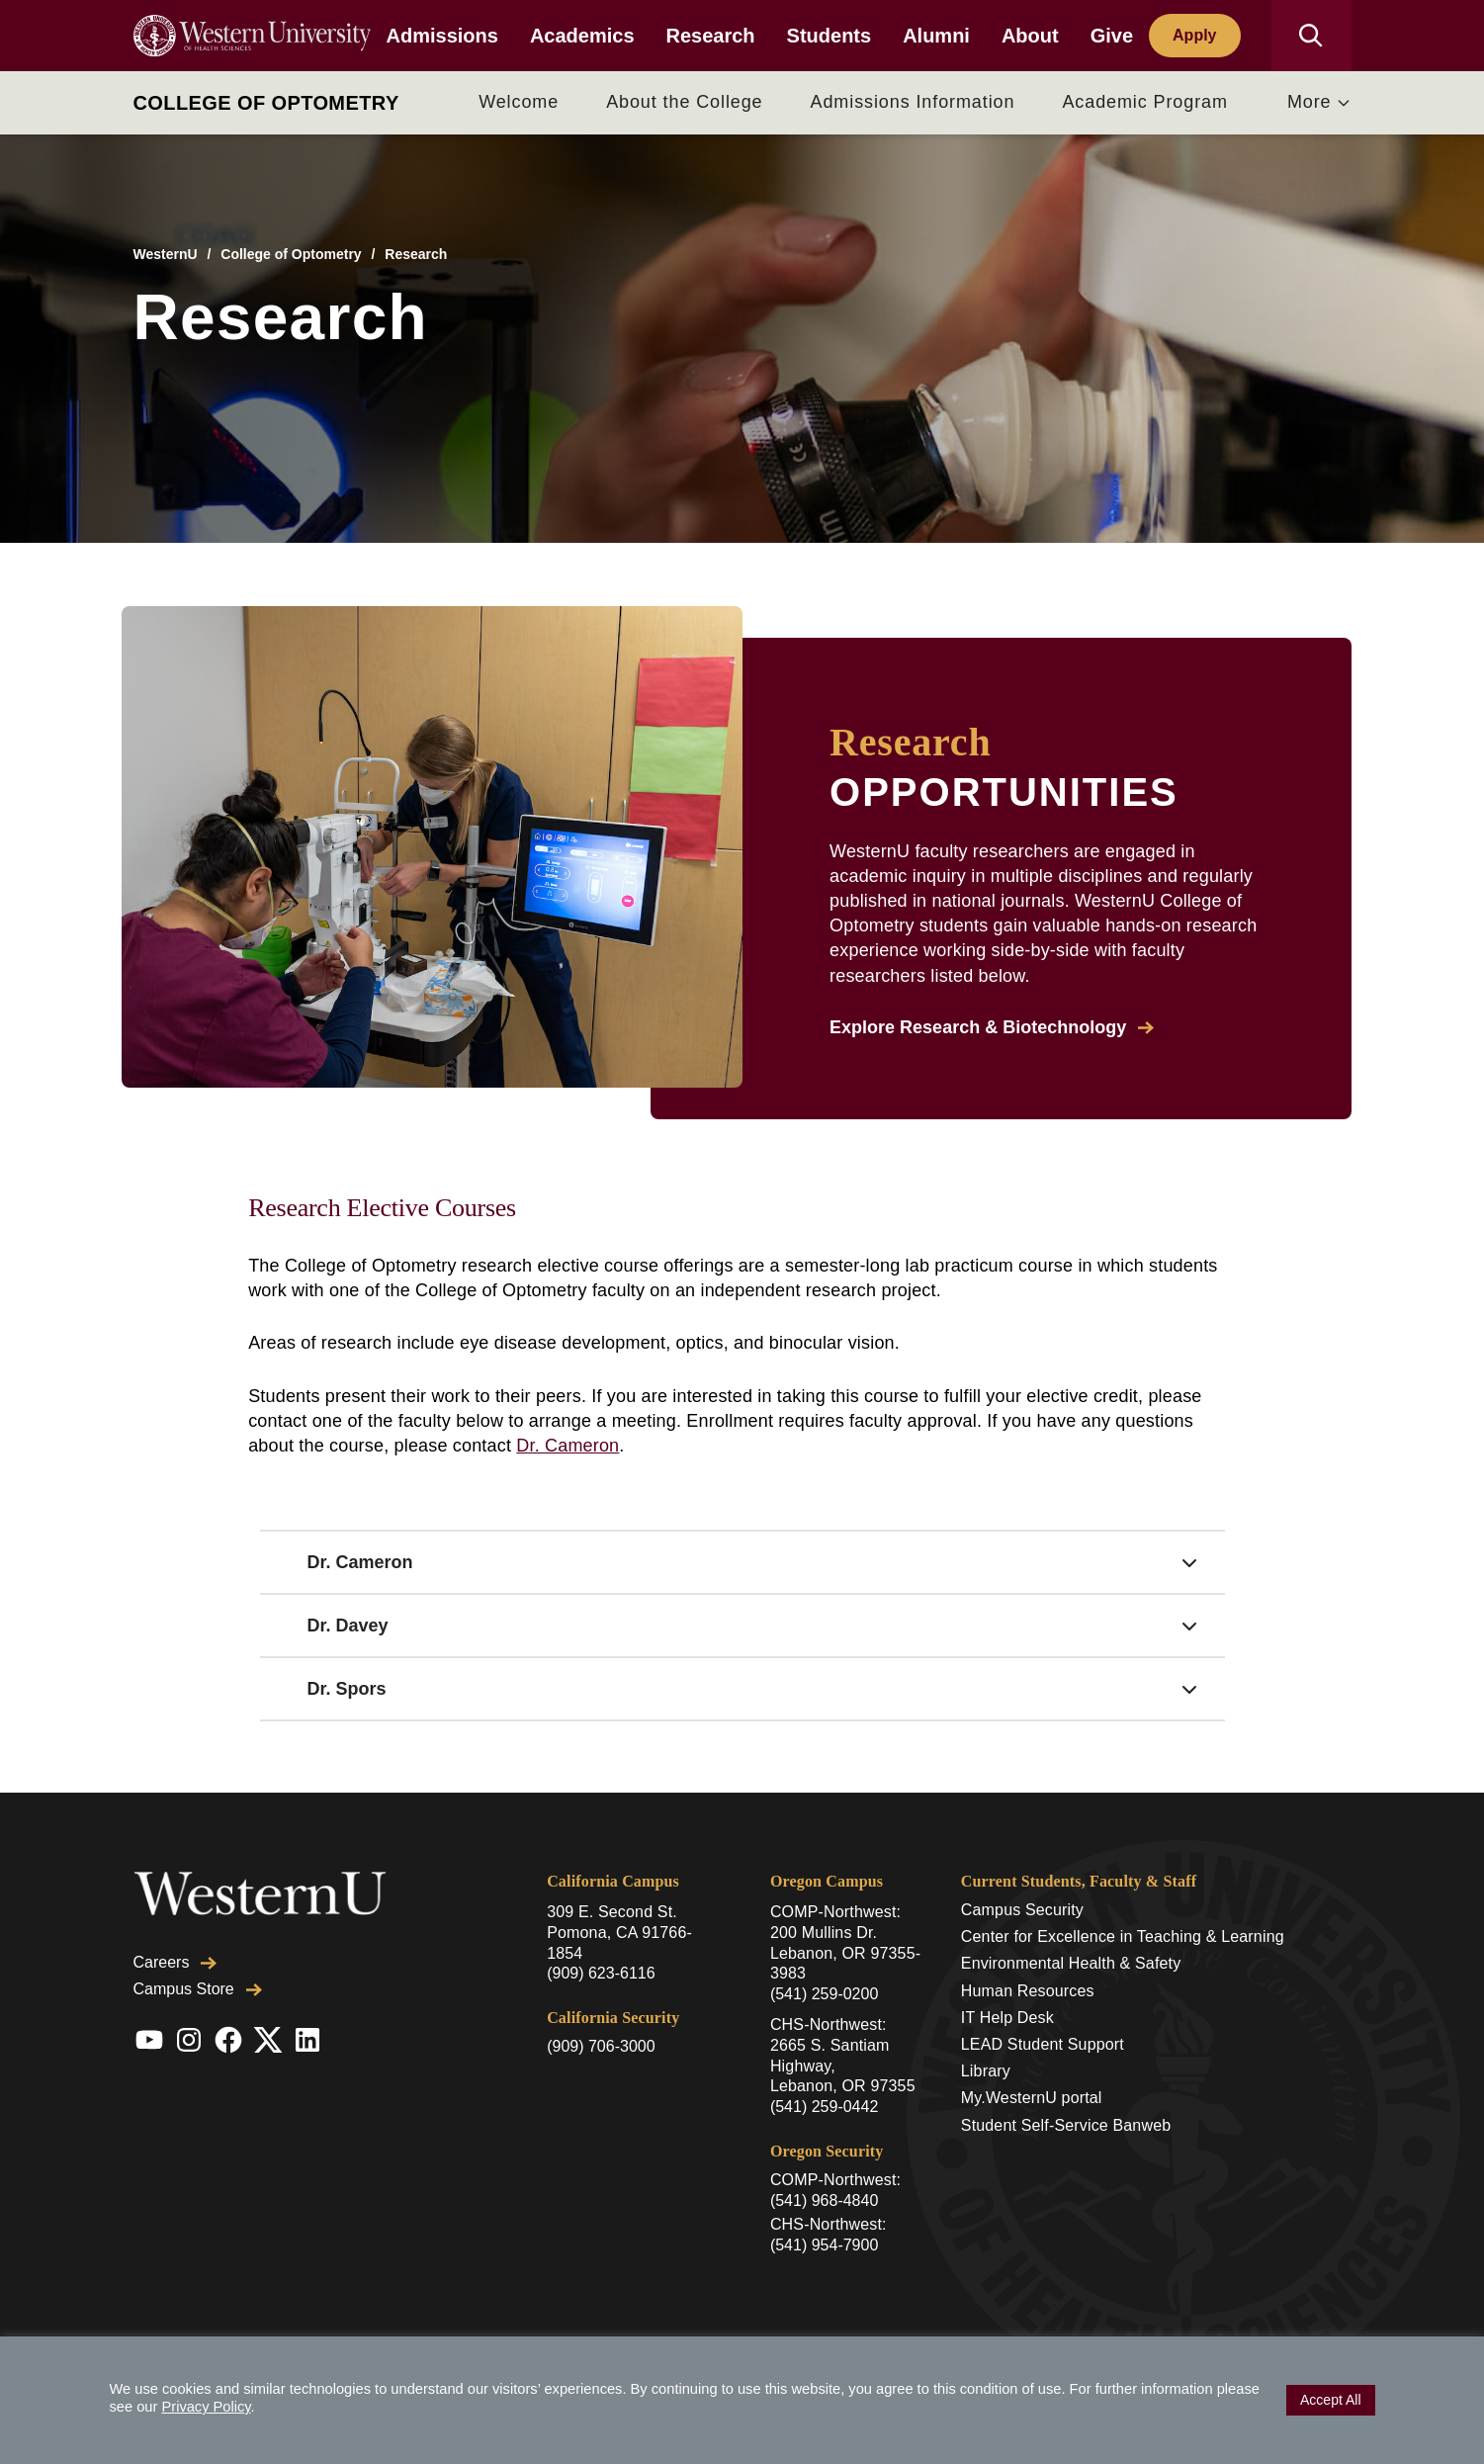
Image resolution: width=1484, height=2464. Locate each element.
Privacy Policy (205, 2407)
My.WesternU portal (1031, 2097)
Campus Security (1022, 1909)
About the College (684, 102)
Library (985, 2071)
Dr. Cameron (567, 1445)
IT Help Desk (1007, 2017)
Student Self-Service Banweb (1066, 2125)
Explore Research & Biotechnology (991, 1027)
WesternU (165, 254)
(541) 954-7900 (824, 2245)
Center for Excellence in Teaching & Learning (1122, 1936)
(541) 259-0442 (824, 2106)
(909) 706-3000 (601, 2046)
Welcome (519, 102)
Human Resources (1027, 1990)
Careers (175, 1962)
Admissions (442, 35)
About (1030, 35)
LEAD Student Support (1042, 2044)
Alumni (936, 35)
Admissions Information (913, 102)
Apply (1194, 35)
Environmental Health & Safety (1071, 1963)
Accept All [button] (1330, 2400)
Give (1112, 35)
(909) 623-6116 (601, 1973)
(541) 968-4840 (824, 2200)
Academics (582, 35)
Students (829, 35)
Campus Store (197, 1988)
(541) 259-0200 (824, 1993)
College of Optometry (266, 103)
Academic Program (1144, 102)
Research (710, 35)
